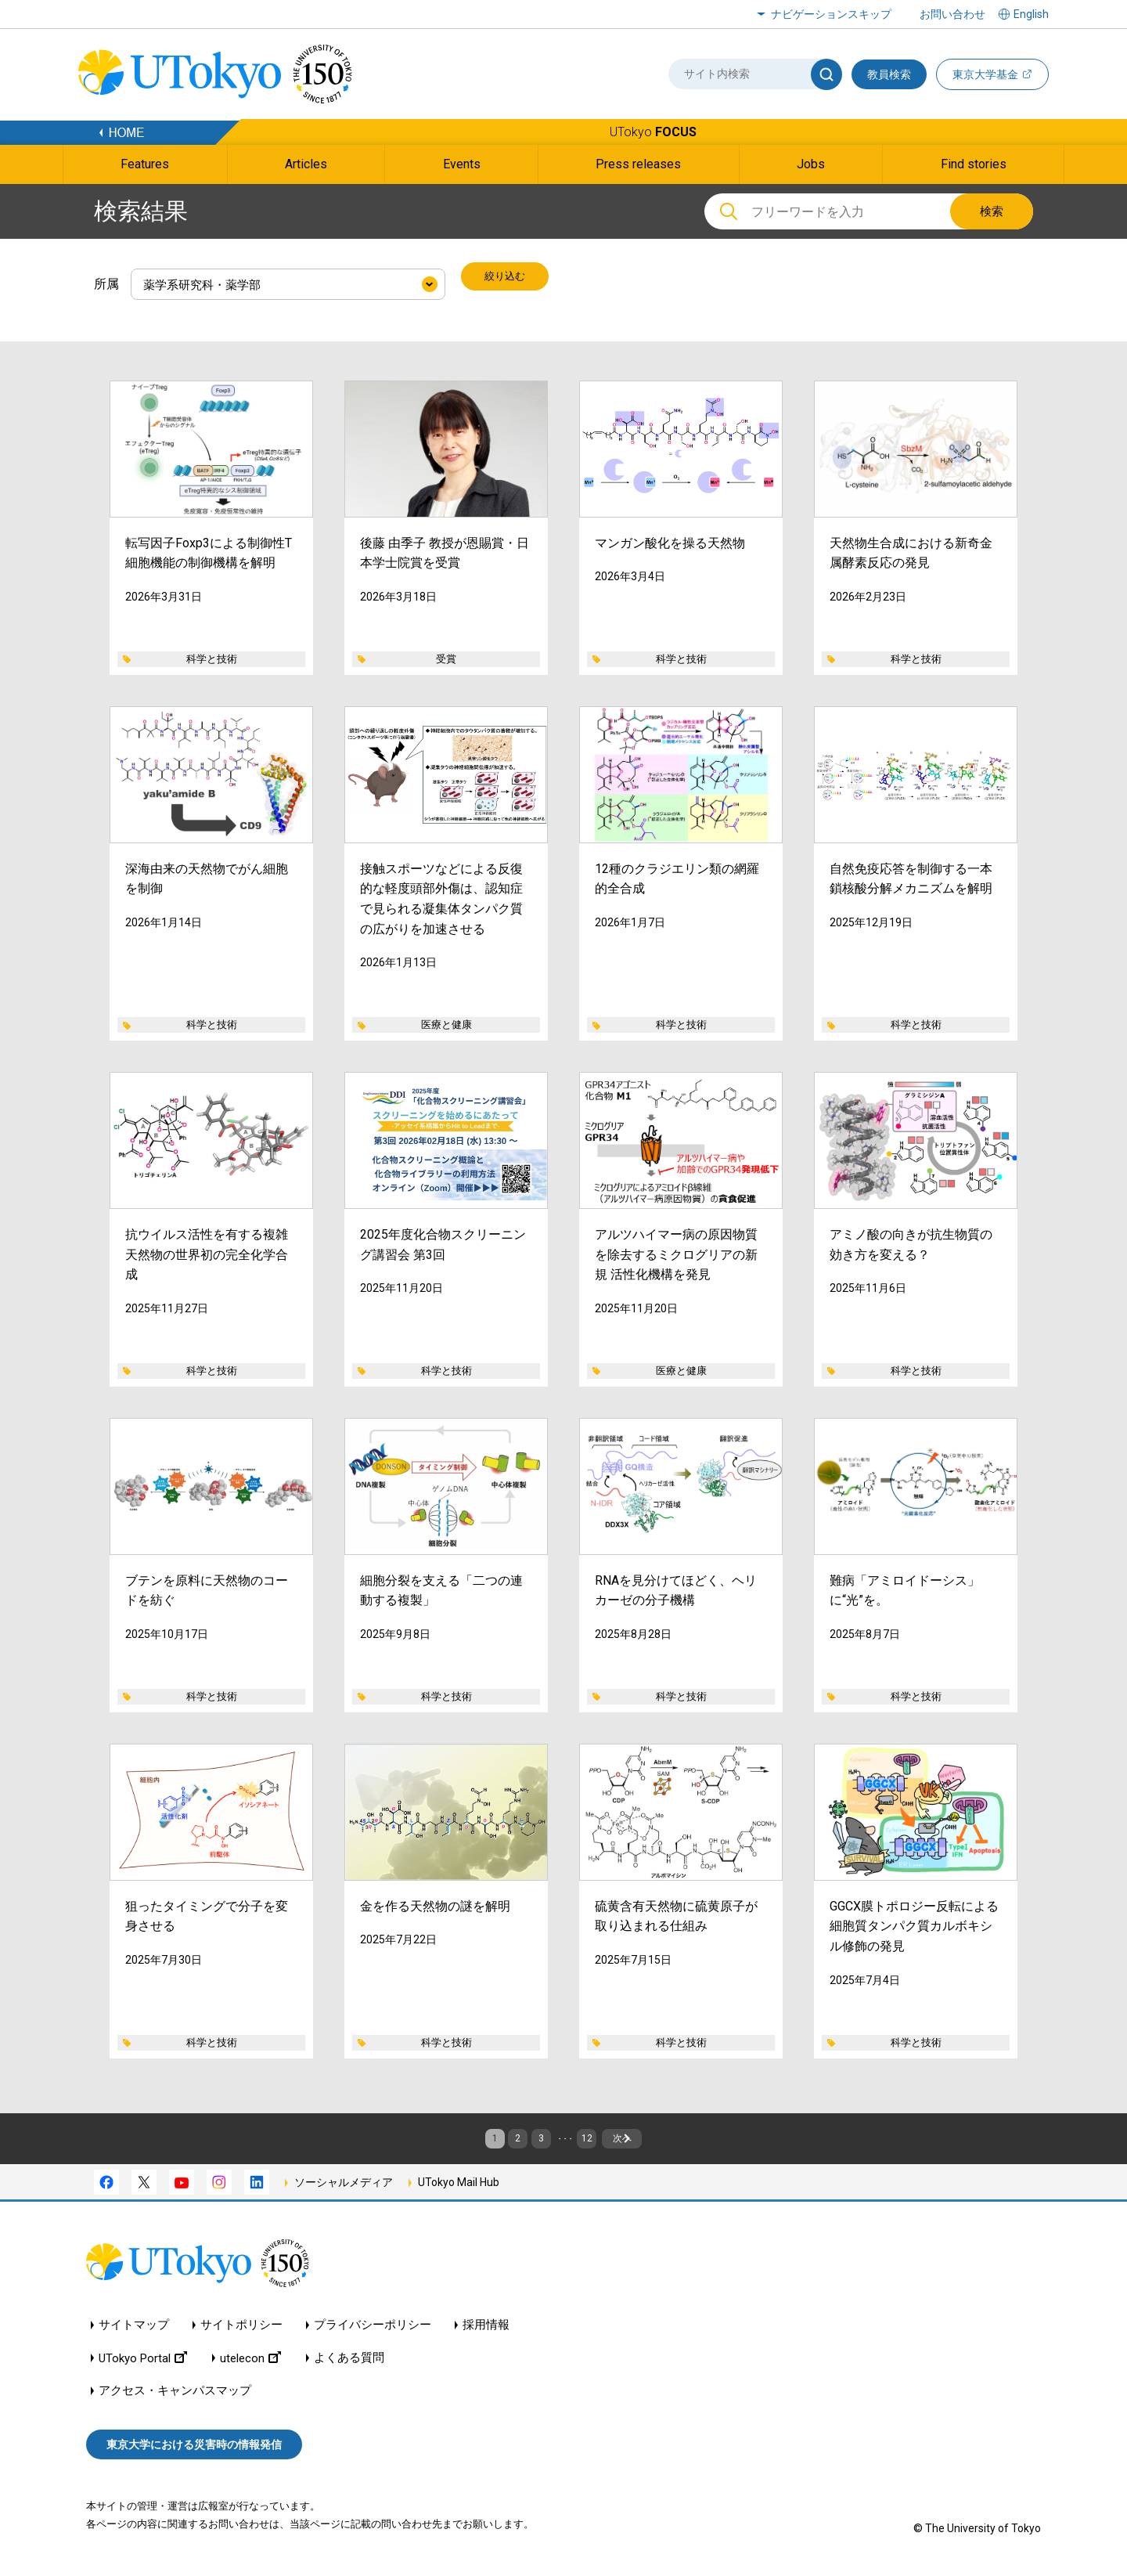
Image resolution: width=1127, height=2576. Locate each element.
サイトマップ (134, 2330)
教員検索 (889, 74)
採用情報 (486, 2330)
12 (600, 2135)
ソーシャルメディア (343, 2187)
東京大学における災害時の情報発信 (194, 2449)
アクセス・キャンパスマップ (175, 2395)
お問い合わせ (952, 14)
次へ (676, 2135)
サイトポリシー (241, 2330)
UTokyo (653, 131)
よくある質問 (349, 2363)
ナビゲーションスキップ (831, 14)
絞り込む (507, 279)
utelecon (250, 2362)
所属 (106, 278)
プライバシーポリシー (372, 2330)
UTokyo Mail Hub (458, 2187)
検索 (991, 211)
